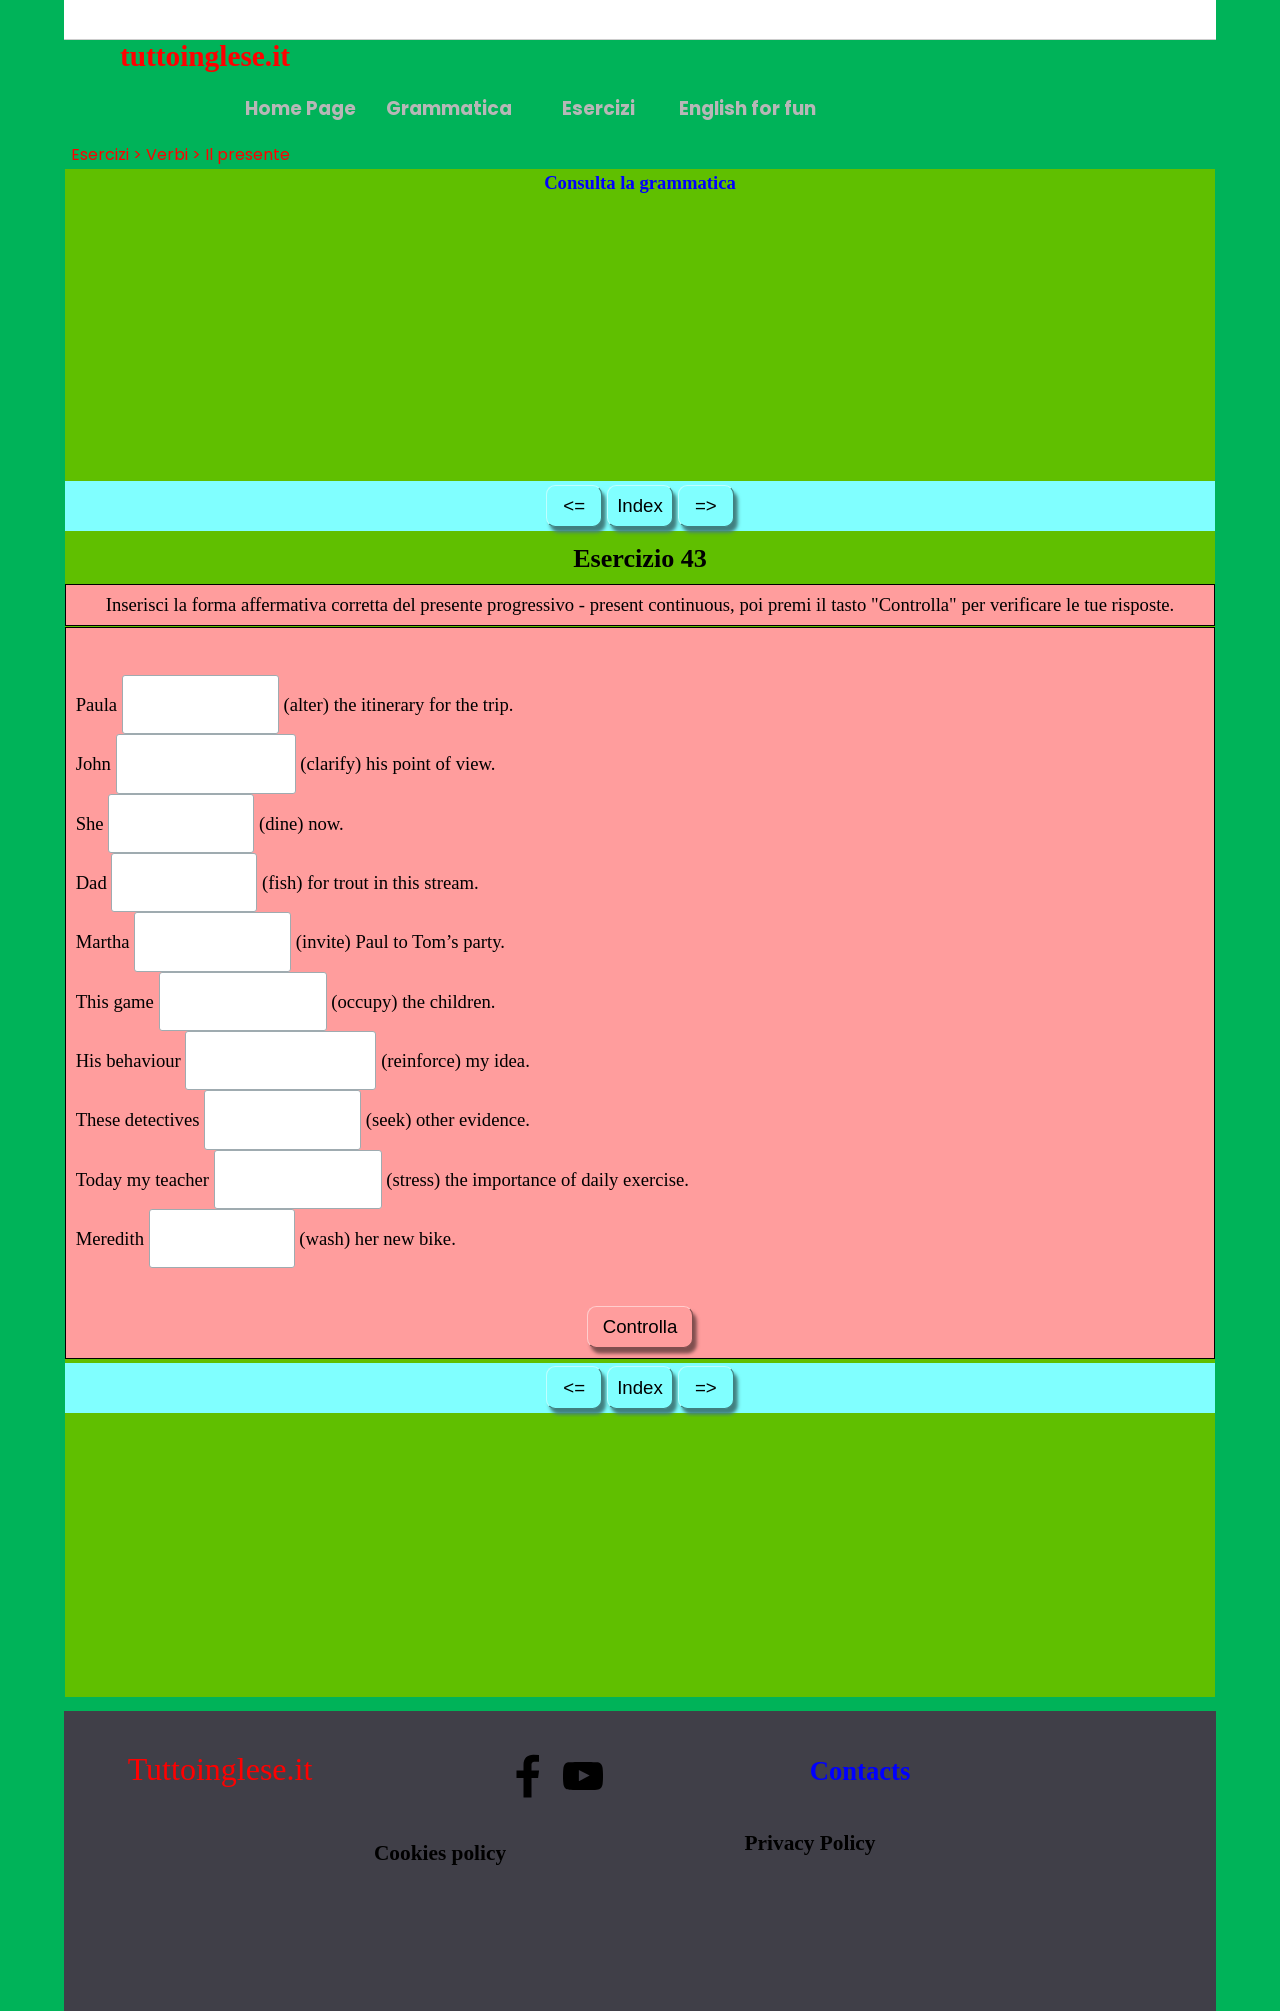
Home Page (300, 108)
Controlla (639, 1326)
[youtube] (583, 1776)
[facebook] (528, 1776)
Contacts (860, 1771)
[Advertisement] (640, 337)
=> (706, 505)
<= (574, 505)
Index (640, 505)
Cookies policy (440, 1853)
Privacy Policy (810, 1843)
